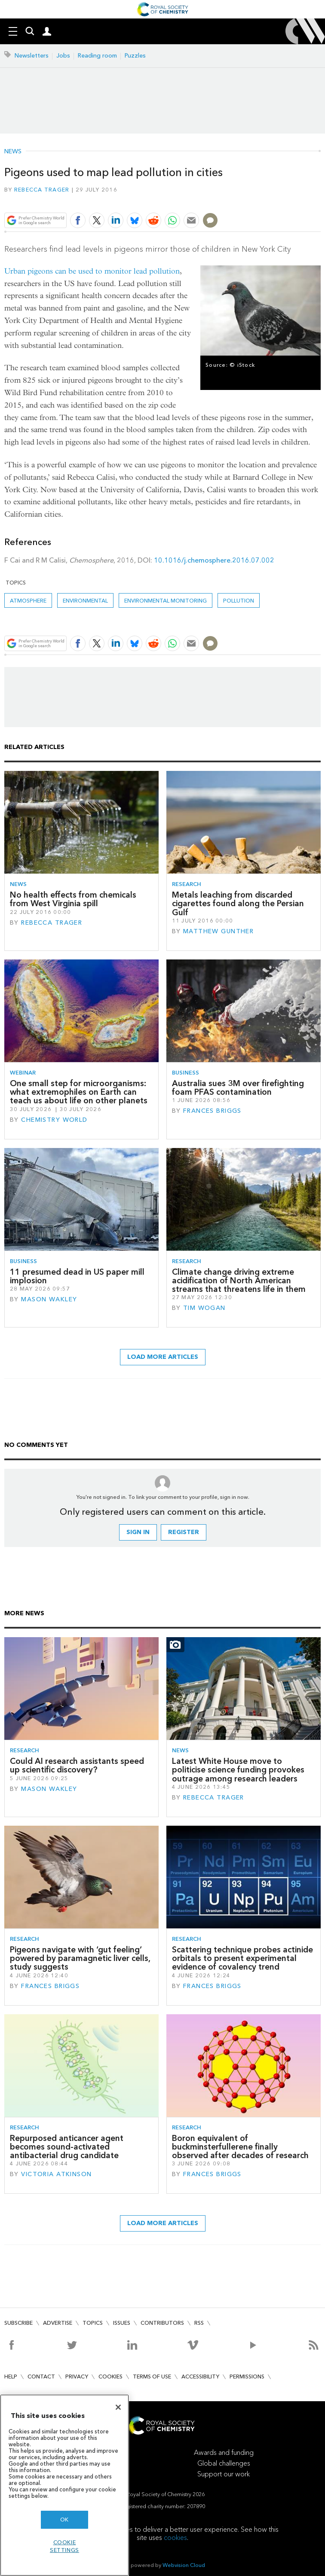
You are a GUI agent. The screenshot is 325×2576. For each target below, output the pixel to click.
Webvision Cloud (183, 2565)
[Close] (118, 2407)
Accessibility (200, 2376)
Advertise (57, 2323)
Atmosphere (28, 600)
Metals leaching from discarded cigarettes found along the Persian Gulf (238, 903)
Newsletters (32, 55)
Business (185, 1072)
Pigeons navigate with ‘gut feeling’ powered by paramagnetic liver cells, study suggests (80, 1958)
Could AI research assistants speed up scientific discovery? (77, 1765)
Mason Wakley (49, 1299)
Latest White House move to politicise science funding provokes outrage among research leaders (238, 1770)
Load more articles (162, 1357)
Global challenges (223, 2463)
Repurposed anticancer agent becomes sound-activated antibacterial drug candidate (66, 2147)
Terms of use (152, 2376)
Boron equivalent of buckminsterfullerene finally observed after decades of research (240, 2147)
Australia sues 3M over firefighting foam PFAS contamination (238, 1087)
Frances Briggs (212, 1110)
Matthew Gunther (218, 931)
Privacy (76, 2376)
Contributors (162, 2323)
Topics (93, 2323)
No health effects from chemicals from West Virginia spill (73, 899)
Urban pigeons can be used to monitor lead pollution (92, 271)
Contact (41, 2376)
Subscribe (18, 2323)
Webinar (23, 1072)
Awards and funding (224, 2452)
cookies (175, 2537)
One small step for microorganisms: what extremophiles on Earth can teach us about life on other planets (78, 1092)
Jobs (63, 55)
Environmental (85, 600)
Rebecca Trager (42, 189)
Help (10, 2376)
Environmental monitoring (165, 600)
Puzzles (135, 55)
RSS (199, 2323)
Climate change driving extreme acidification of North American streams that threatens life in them (239, 1280)
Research (186, 884)
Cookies (110, 2376)
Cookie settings (64, 2546)
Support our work (223, 2474)
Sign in (138, 1532)
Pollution (238, 600)
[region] (64, 2485)
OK (64, 2519)
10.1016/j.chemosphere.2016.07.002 (214, 560)
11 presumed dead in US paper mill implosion (77, 1276)
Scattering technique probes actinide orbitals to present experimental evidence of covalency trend (242, 1958)
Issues (121, 2323)
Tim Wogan (204, 1308)
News (12, 151)
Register (183, 1532)
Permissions (247, 2376)
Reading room (97, 55)
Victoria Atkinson (56, 2174)
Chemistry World (54, 1120)
